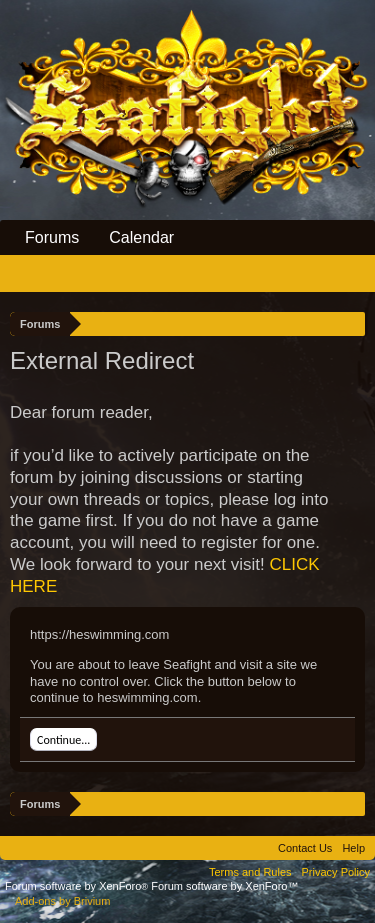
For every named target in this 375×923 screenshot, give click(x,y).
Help (353, 848)
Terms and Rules (250, 872)
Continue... (63, 740)
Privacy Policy (336, 872)
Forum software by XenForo (78, 886)
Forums (52, 237)
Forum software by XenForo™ (224, 886)
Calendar (141, 237)
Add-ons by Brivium (62, 901)
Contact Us (305, 848)
